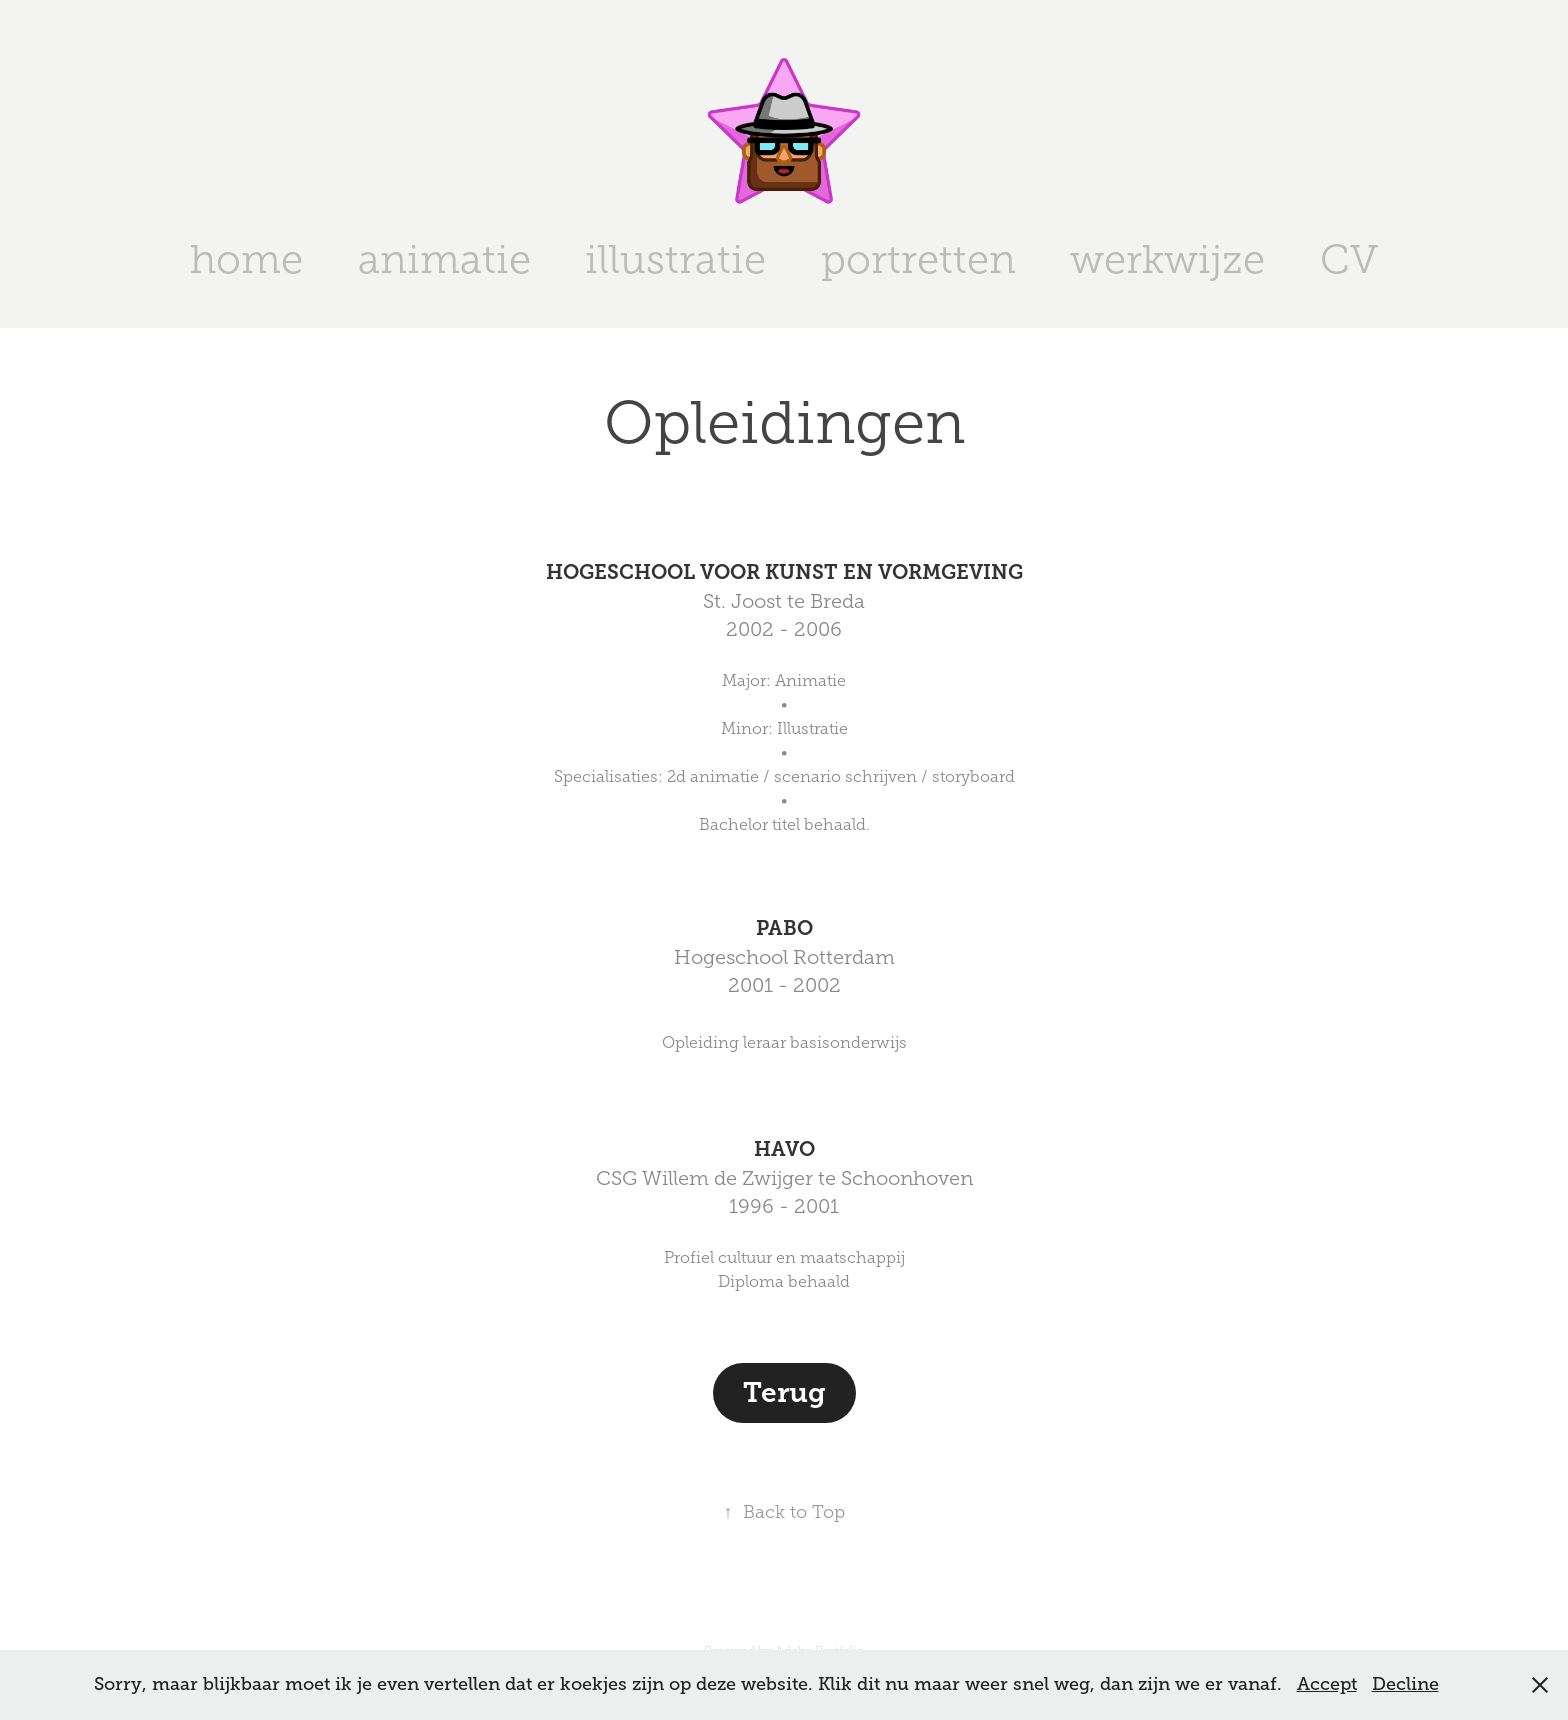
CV (1349, 259)
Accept (1327, 1684)
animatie (444, 259)
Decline (1405, 1684)
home (246, 259)
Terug (784, 1392)
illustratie (675, 259)
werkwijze (1167, 259)
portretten (918, 259)
